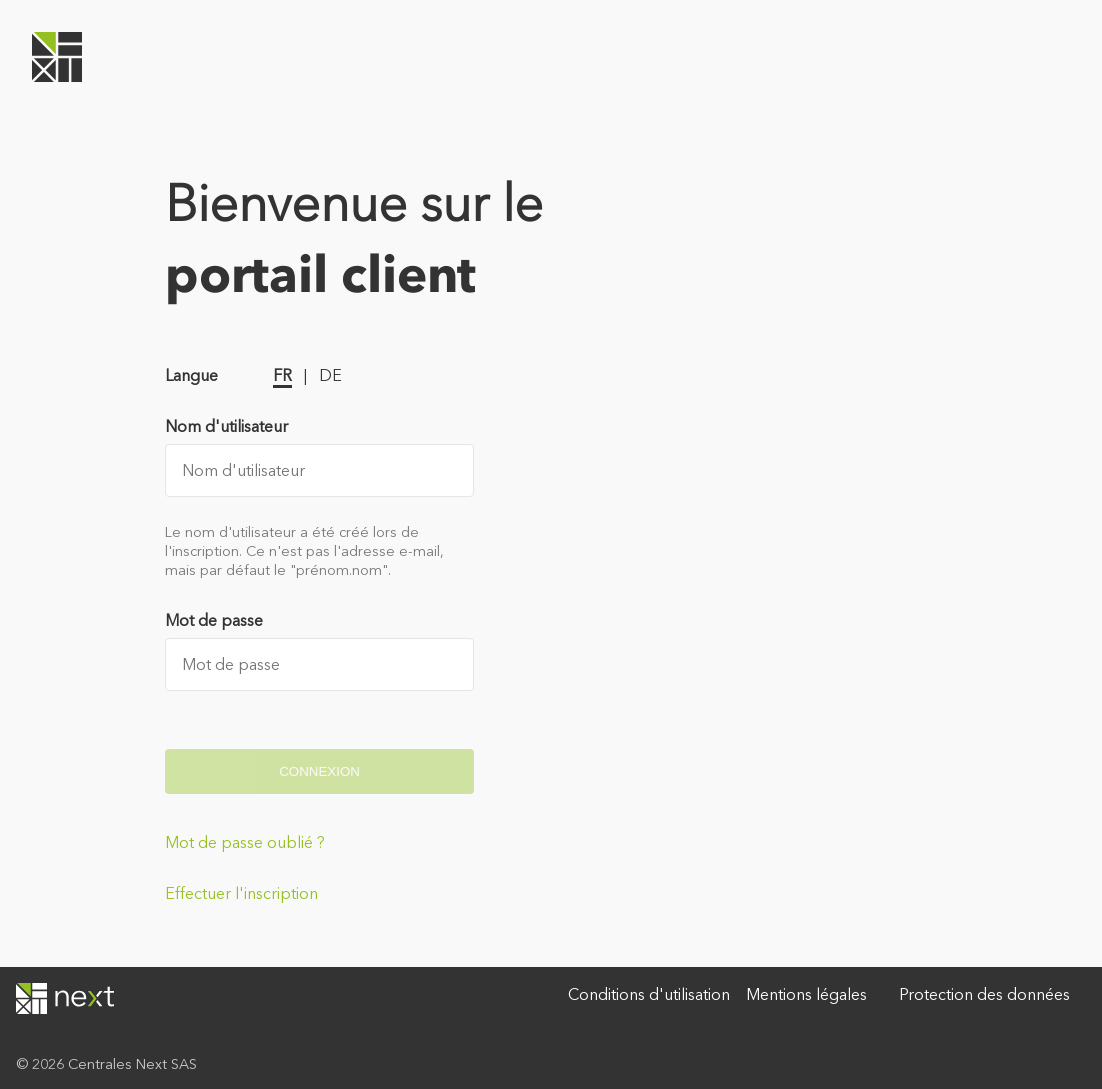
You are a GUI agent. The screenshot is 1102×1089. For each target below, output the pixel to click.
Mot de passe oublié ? (245, 842)
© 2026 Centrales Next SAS (106, 1064)
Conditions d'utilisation (649, 994)
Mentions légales (806, 994)
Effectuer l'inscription (241, 893)
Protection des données (984, 994)
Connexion (319, 771)
